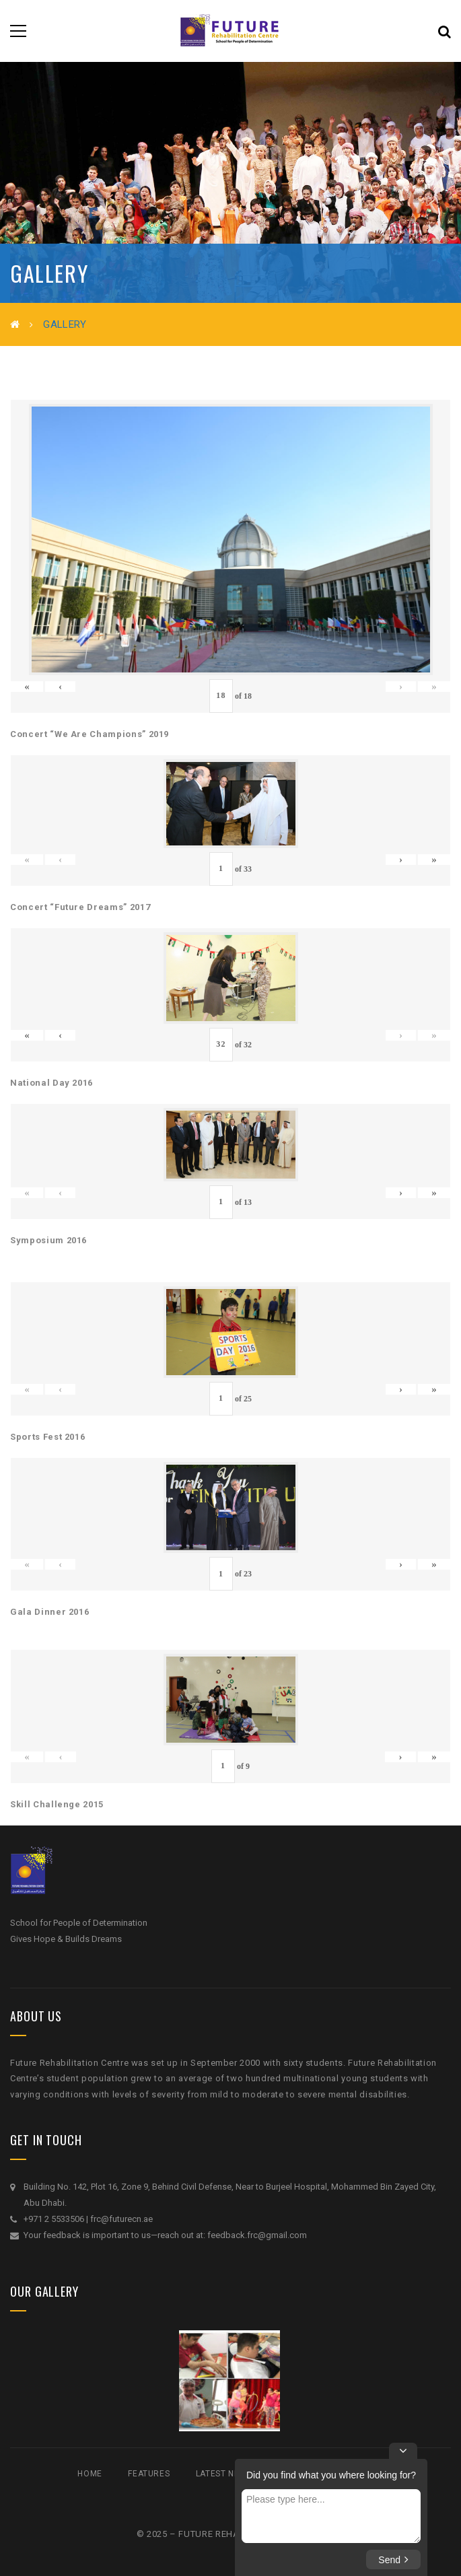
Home (89, 2473)
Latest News (224, 2473)
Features (149, 2473)
